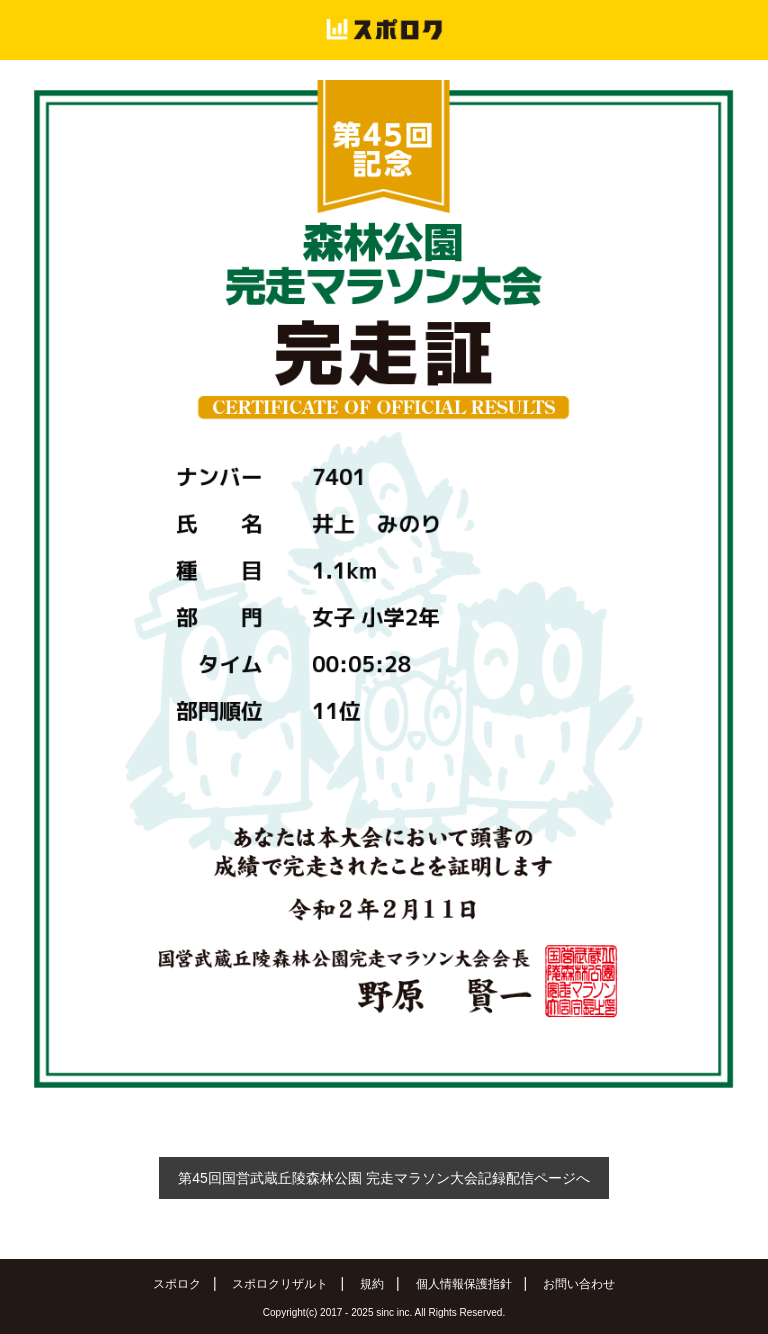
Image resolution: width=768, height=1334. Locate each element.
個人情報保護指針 (464, 1284)
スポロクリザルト (280, 1284)
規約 (372, 1284)
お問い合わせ (579, 1284)
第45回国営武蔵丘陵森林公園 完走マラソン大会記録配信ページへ (383, 1178)
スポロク (177, 1284)
